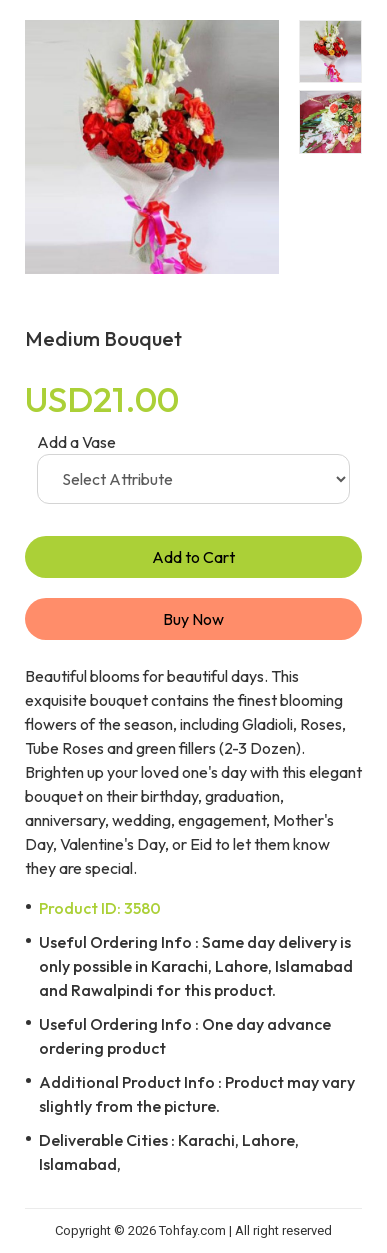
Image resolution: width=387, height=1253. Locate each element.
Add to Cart (193, 557)
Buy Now (193, 619)
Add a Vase (76, 442)
